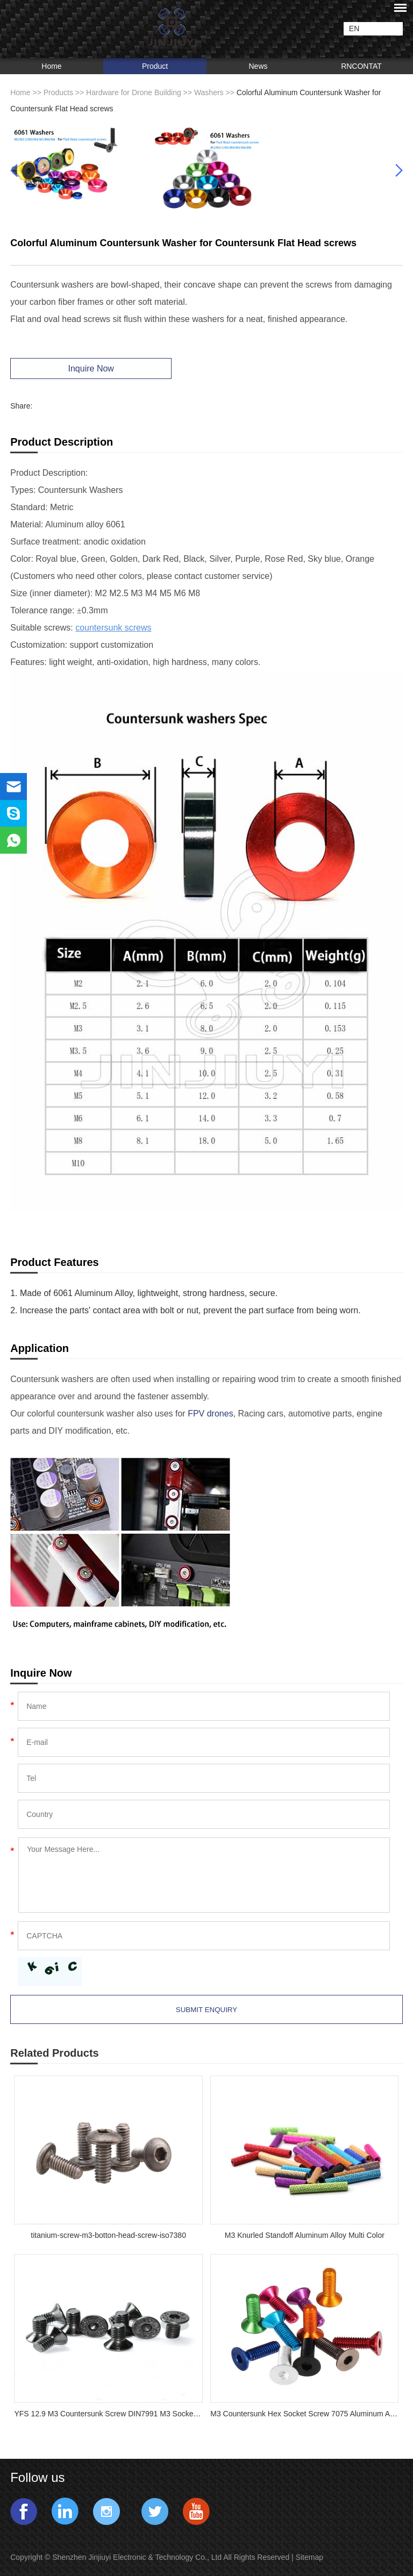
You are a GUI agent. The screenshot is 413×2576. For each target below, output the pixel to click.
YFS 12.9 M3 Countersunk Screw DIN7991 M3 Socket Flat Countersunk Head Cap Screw (108, 2413)
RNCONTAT (361, 66)
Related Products (54, 2053)
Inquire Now (91, 368)
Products (58, 92)
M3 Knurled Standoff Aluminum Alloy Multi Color (304, 2235)
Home (51, 66)
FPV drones (210, 1413)
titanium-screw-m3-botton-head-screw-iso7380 (108, 2235)
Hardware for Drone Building (133, 92)
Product (155, 66)
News (257, 66)
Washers (209, 92)
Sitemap (310, 2557)
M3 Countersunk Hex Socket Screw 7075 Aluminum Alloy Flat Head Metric (304, 2413)
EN (354, 28)
